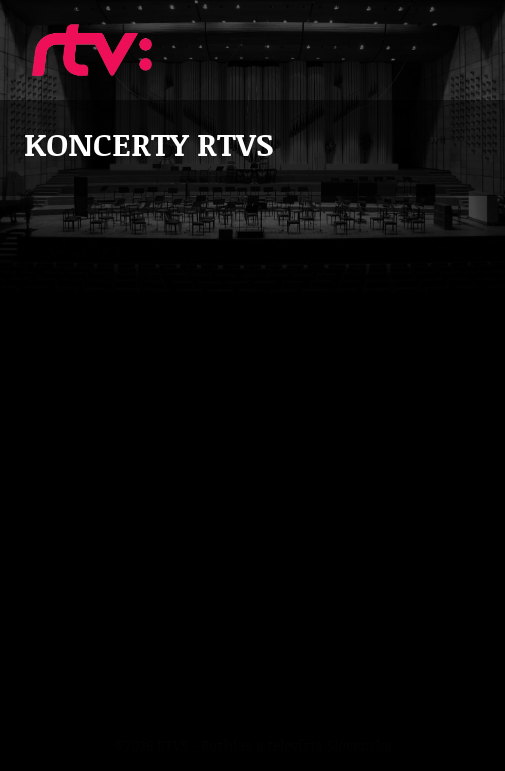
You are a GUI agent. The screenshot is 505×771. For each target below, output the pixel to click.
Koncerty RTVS (92, 50)
